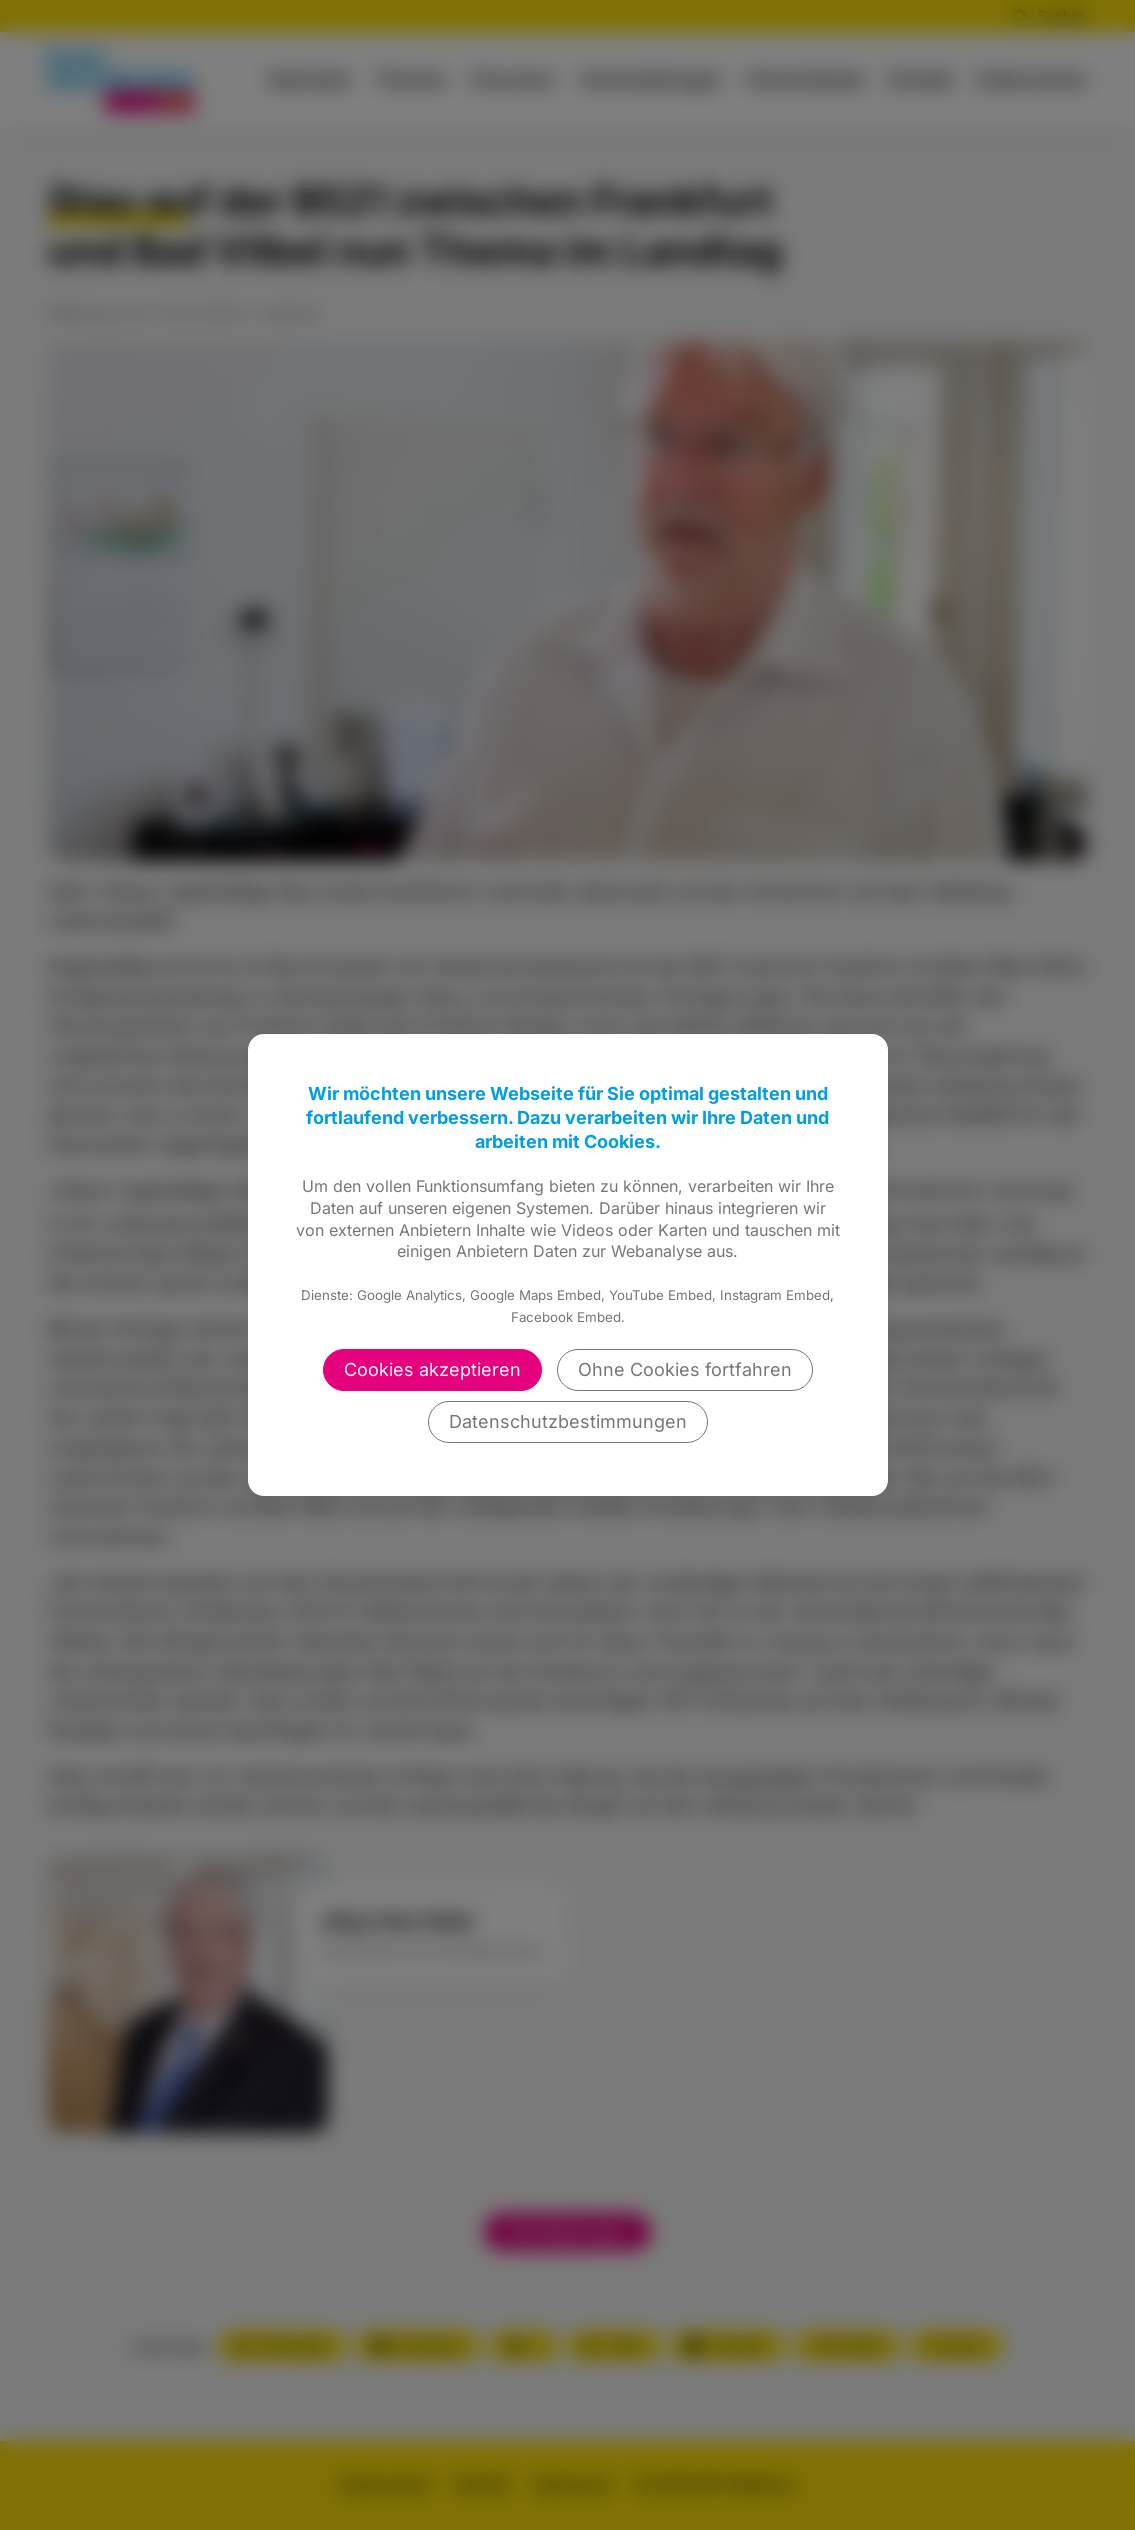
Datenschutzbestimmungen (568, 1421)
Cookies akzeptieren (432, 1369)
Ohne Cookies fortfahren (685, 1369)
